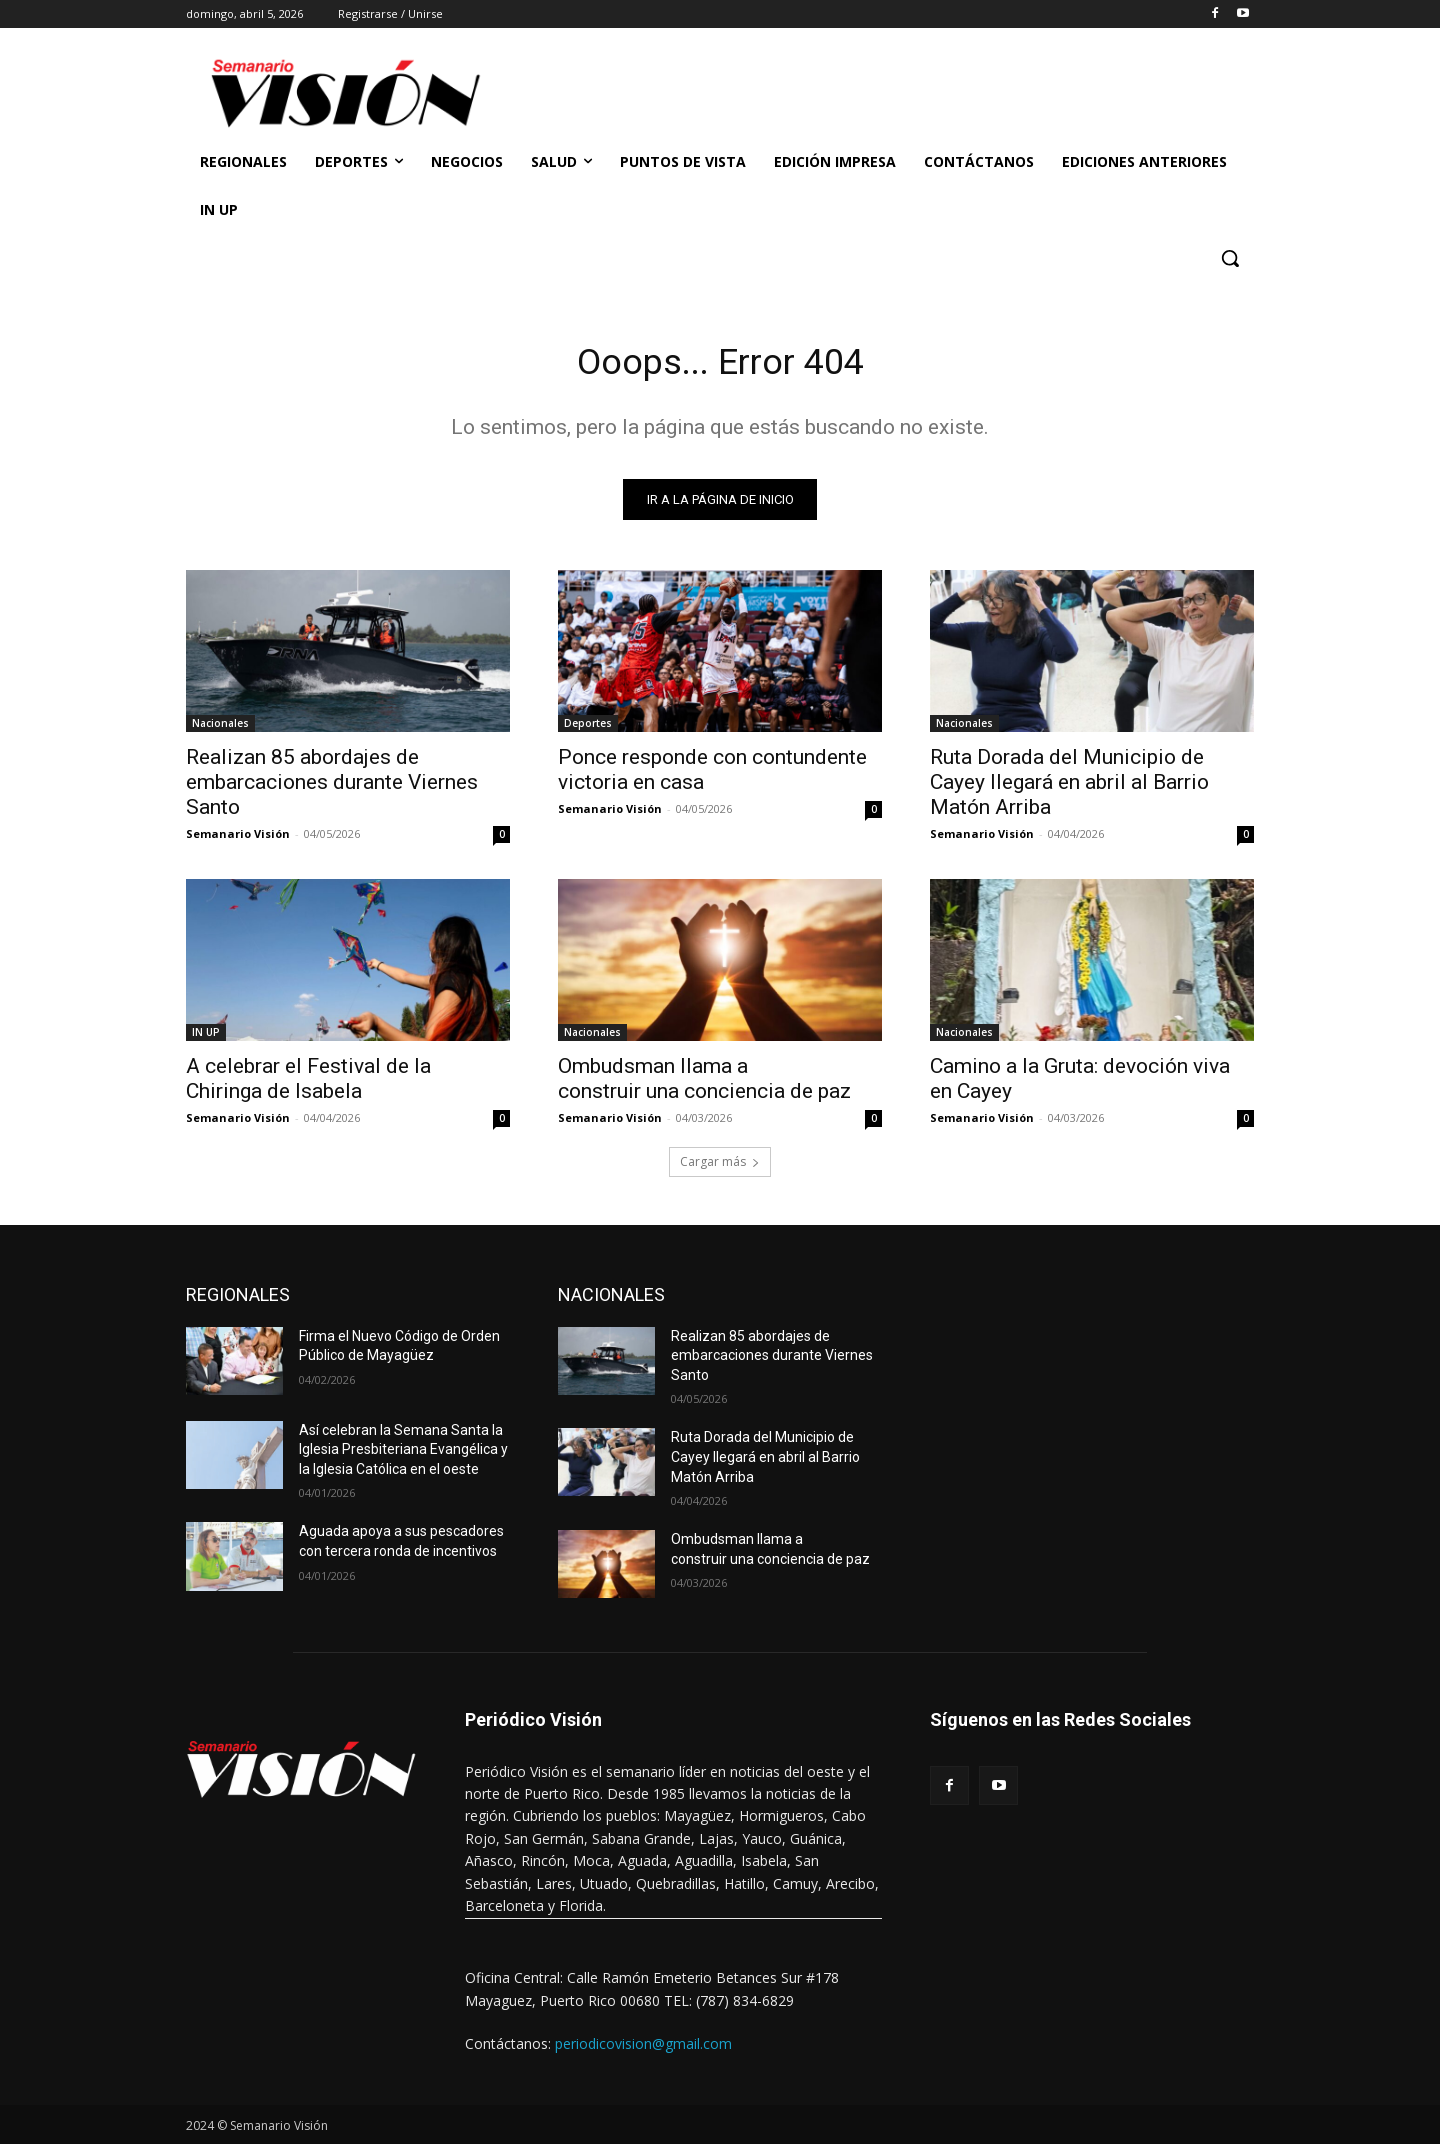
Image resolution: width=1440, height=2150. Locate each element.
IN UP (206, 1038)
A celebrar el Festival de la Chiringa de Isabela (308, 1084)
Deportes (588, 729)
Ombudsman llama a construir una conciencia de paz (704, 1084)
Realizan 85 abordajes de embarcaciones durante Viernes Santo (332, 788)
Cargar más (720, 1167)
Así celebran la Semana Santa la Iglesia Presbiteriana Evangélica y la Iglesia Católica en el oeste (403, 1455)
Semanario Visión (238, 839)
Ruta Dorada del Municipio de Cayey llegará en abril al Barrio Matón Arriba (1069, 788)
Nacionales (220, 729)
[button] (1230, 258)
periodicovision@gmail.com (643, 2049)
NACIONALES (611, 1300)
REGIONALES (238, 1300)
